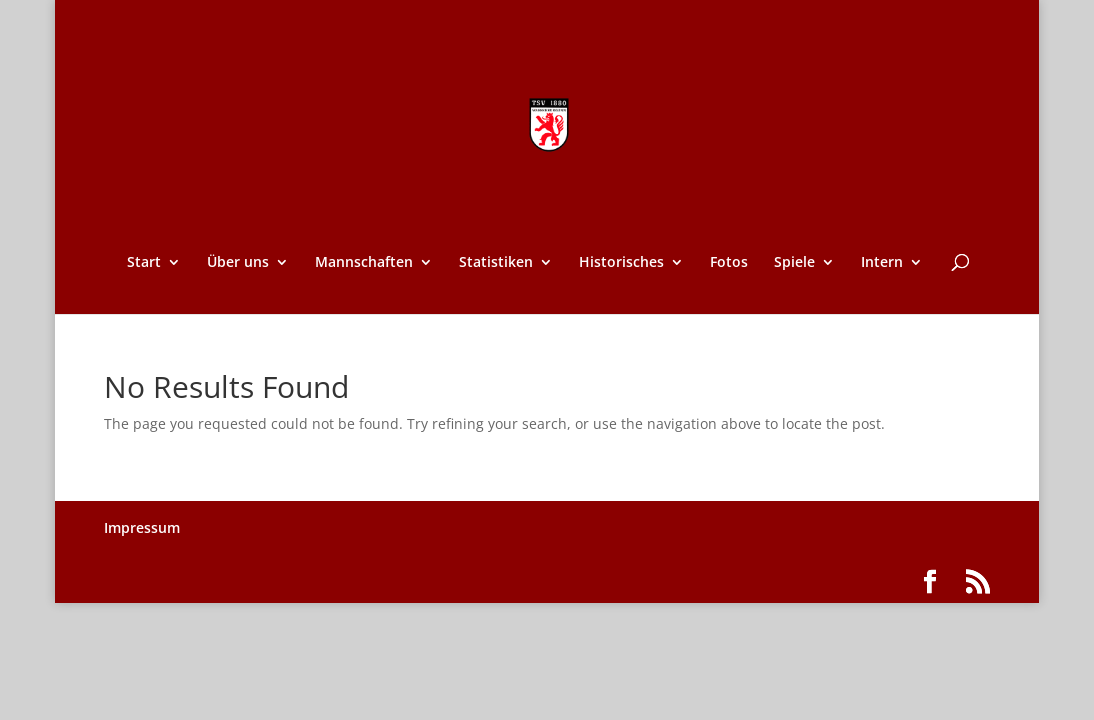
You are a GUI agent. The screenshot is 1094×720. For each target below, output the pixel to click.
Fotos (729, 263)
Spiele (794, 263)
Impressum (142, 527)
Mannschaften (364, 263)
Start (144, 263)
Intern (882, 263)
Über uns (238, 263)
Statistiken (496, 263)
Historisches (621, 263)
